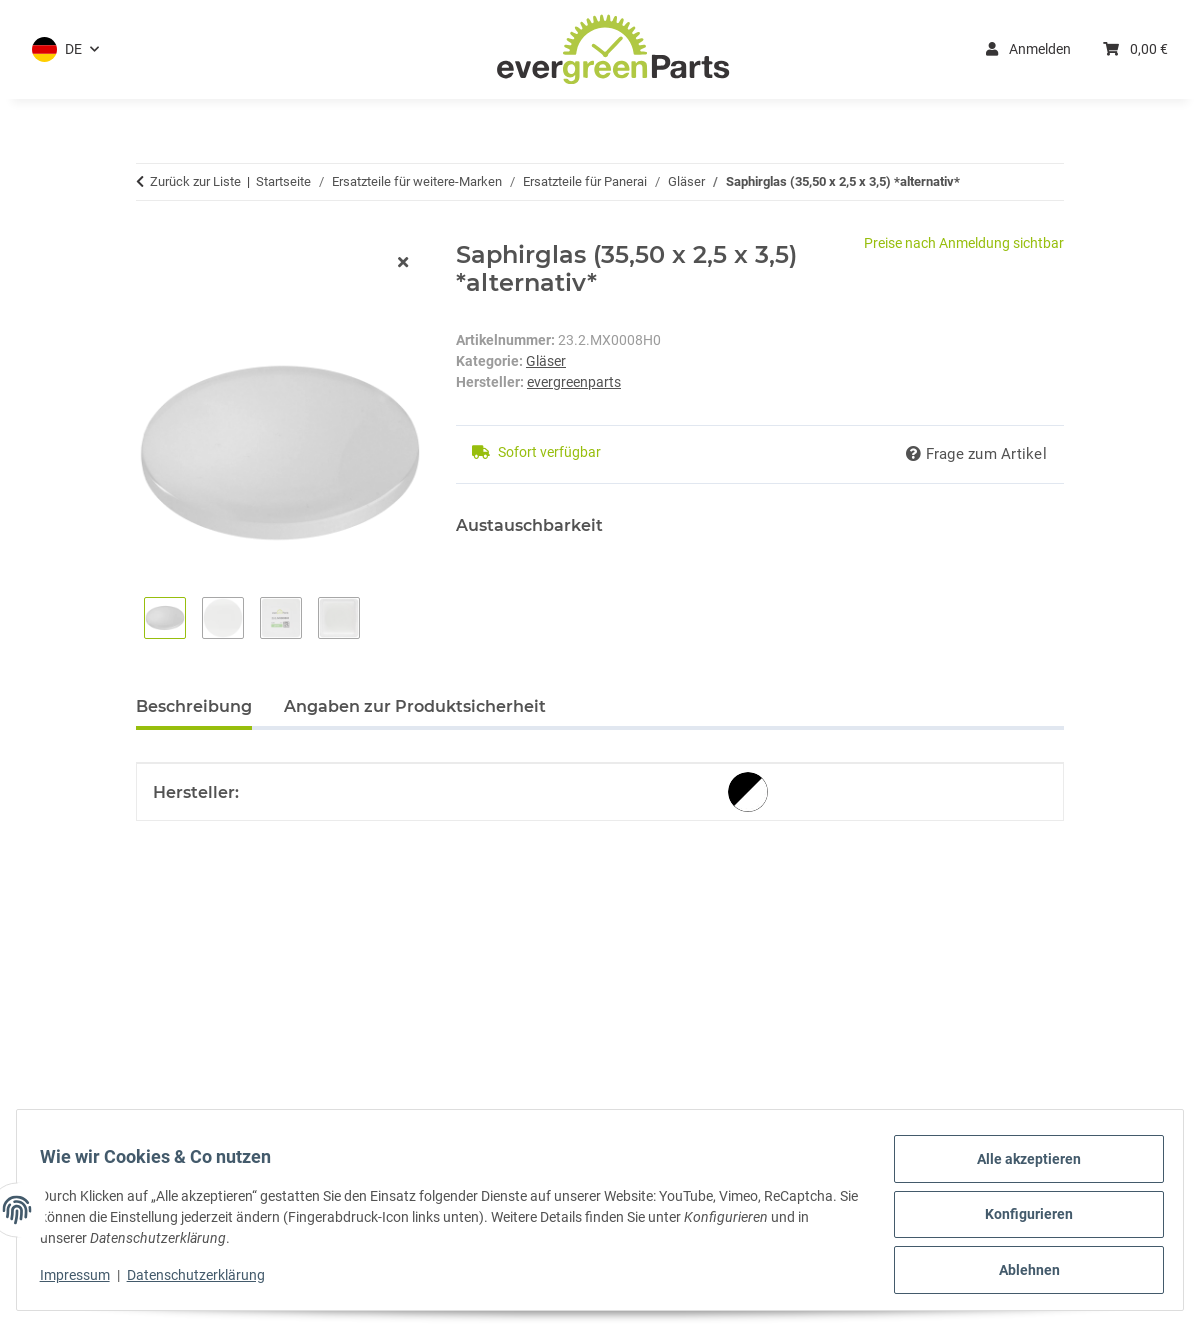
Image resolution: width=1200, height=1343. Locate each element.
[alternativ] (748, 792)
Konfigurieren (1020, 1220)
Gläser (546, 361)
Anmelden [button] (1028, 49)
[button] (65, 49)
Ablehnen (1020, 1272)
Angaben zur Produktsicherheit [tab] (415, 706)
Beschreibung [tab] (194, 706)
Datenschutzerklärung (205, 1281)
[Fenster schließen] (403, 263)
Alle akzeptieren (1020, 1168)
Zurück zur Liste (195, 181)
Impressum (84, 1281)
